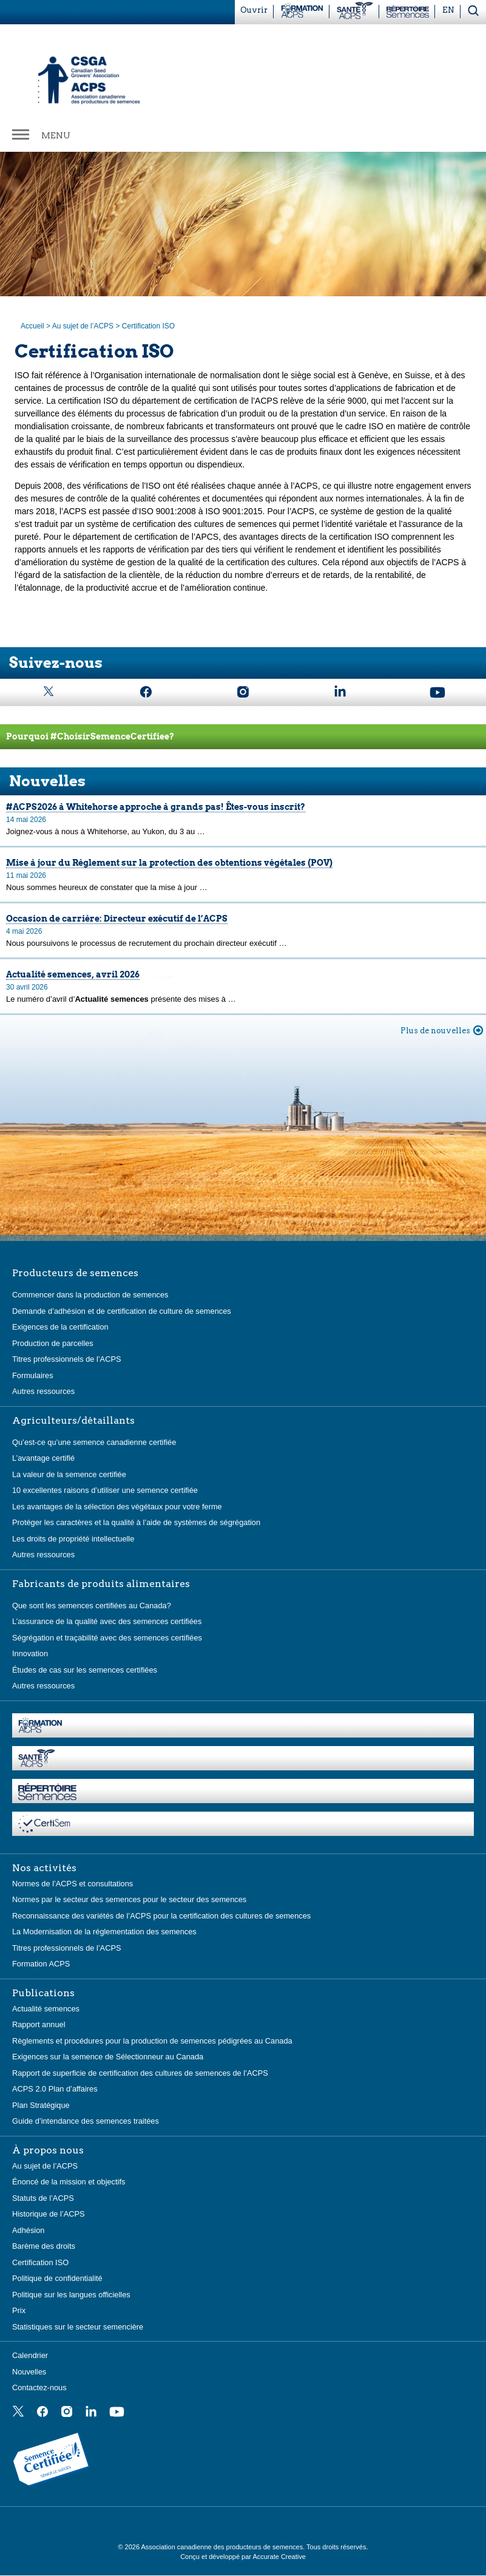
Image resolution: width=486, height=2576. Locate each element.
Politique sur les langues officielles (71, 2294)
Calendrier (30, 2355)
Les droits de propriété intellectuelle (73, 1538)
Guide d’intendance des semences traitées (85, 2121)
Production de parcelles (52, 1343)
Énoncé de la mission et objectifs (68, 2181)
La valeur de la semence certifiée (69, 1474)
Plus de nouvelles (435, 1030)
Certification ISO (40, 2262)
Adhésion (28, 2230)
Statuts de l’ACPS (43, 2198)
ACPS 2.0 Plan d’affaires (55, 2088)
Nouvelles (29, 2371)
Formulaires (32, 1375)
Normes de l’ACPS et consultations (72, 1883)
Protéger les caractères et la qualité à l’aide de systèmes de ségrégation (136, 1522)
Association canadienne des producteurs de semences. (224, 2547)
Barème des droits (43, 2246)
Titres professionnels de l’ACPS (66, 1359)
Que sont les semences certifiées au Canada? (91, 1605)
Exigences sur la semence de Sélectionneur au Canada (107, 2056)
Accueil (32, 326)
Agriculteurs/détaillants (73, 1421)
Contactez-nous (39, 2387)
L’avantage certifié (43, 1458)
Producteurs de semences (75, 1273)
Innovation (30, 1653)
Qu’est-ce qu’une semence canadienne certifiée (94, 1442)
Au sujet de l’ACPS (82, 326)
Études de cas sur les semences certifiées (84, 1669)
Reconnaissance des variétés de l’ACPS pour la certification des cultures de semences (161, 1915)
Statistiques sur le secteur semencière (77, 2326)
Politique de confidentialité (57, 2278)
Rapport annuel (39, 2024)
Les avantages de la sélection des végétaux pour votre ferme (117, 1506)
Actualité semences (45, 2008)
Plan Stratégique (41, 2105)
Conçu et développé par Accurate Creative (243, 2556)
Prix (18, 2310)
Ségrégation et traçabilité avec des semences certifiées (107, 1637)
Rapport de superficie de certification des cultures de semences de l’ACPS (140, 2073)
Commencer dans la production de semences (90, 1294)
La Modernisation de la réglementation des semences (104, 1931)
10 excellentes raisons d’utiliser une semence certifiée (105, 1490)
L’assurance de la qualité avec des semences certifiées (106, 1621)
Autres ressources (43, 1391)
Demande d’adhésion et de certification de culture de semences (121, 1311)
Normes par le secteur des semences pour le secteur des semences (129, 1899)
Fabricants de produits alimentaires (101, 1584)
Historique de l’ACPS (48, 2213)
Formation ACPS (41, 1963)
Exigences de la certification (60, 1326)
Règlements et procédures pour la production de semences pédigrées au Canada (152, 2040)
